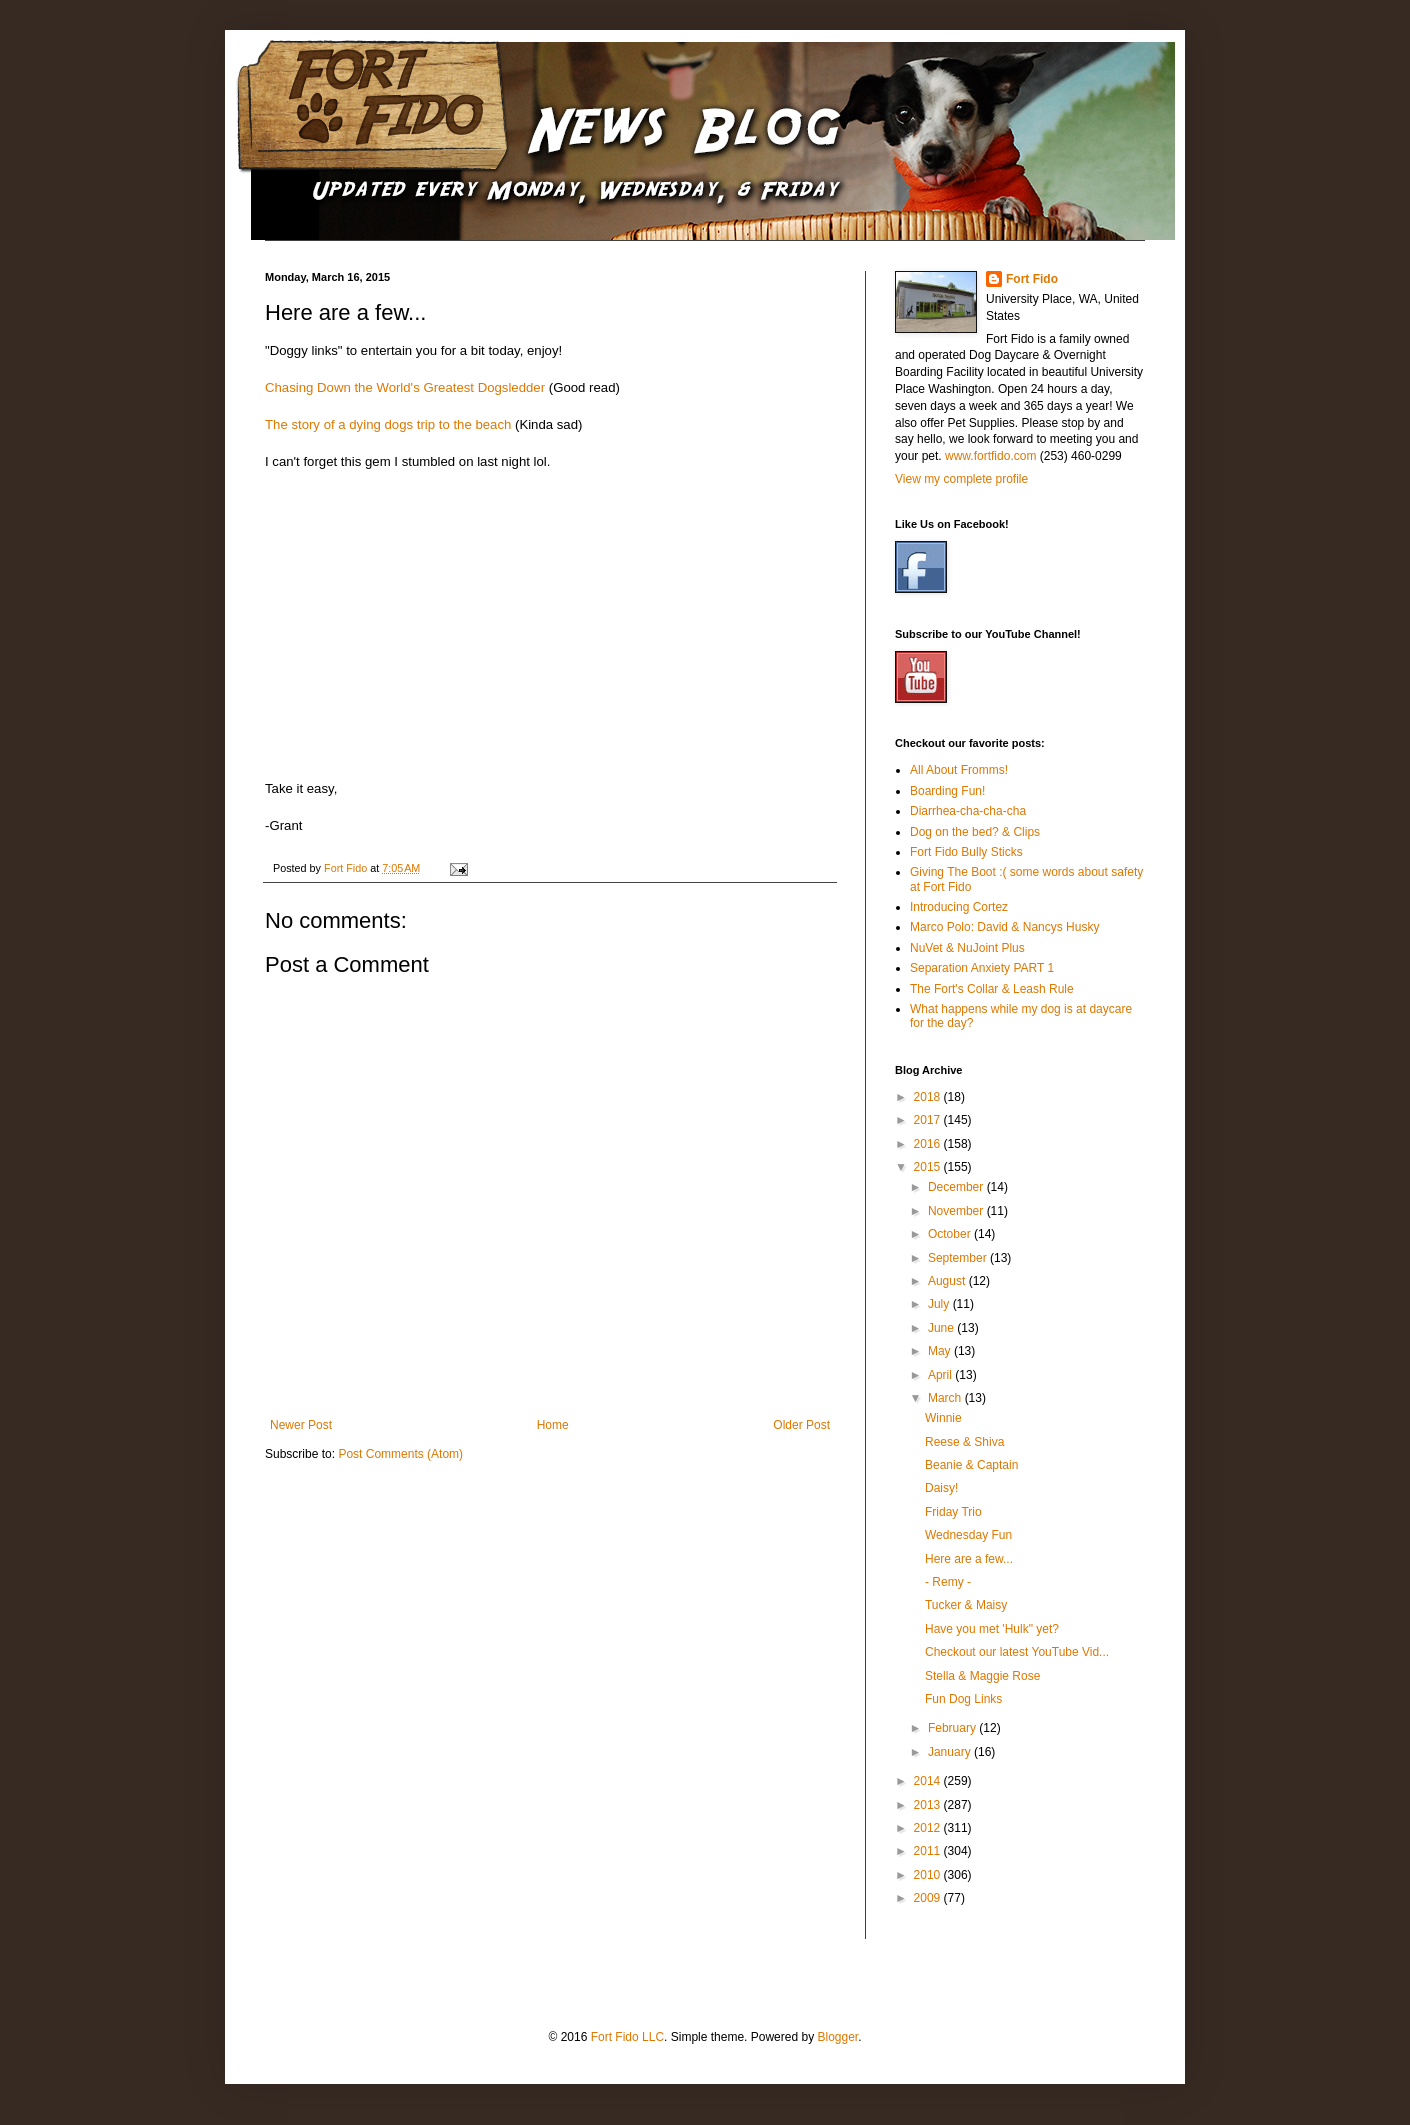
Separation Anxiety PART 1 (982, 968)
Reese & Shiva (964, 1442)
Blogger (837, 2037)
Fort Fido (1032, 279)
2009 (929, 1898)
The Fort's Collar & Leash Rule (992, 989)
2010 (929, 1875)
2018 (929, 1097)
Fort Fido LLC (627, 2037)
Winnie (943, 1418)
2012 (929, 1828)
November (957, 1211)
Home (553, 1425)
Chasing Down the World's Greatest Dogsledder (405, 387)
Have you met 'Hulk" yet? (992, 1629)
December (957, 1187)
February (953, 1728)
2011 (929, 1851)
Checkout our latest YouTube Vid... (1017, 1652)
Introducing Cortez (959, 907)
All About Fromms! (959, 770)
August (948, 1281)
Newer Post (301, 1425)
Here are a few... (969, 1559)
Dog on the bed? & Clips (975, 832)
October (951, 1234)
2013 (929, 1805)
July (940, 1304)
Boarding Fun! (947, 791)
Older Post (801, 1425)
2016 (929, 1144)
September (959, 1258)
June (942, 1328)
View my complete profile (961, 479)
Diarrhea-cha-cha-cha (968, 811)
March (946, 1398)
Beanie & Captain (971, 1465)
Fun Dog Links (963, 1699)
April (941, 1375)
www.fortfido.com (990, 456)
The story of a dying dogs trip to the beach (388, 424)
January (951, 1752)
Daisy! (941, 1488)
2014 (929, 1781)
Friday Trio (953, 1512)
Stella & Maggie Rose (982, 1676)
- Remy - (948, 1582)
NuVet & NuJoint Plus (967, 948)
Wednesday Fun (968, 1535)
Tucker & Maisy (966, 1605)
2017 (929, 1120)
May (941, 1351)
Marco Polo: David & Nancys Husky (1004, 927)
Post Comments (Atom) (400, 1454)
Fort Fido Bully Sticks (966, 852)
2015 (929, 1167)
